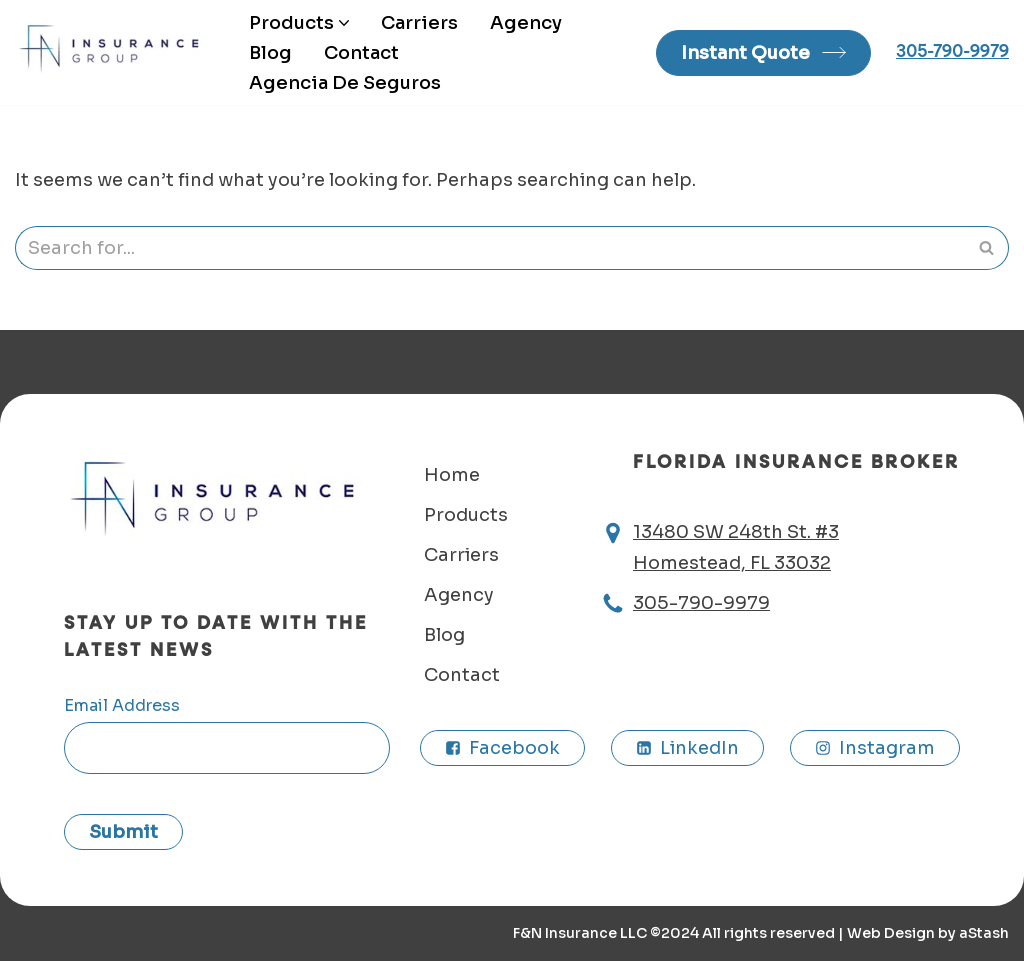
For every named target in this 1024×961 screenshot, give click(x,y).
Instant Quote (745, 53)
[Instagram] (875, 748)
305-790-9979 (952, 52)
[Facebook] (502, 748)
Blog (270, 53)
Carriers (419, 23)
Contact (361, 53)
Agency (526, 23)
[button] (344, 23)
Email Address (122, 705)
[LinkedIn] (687, 748)
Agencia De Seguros (345, 83)
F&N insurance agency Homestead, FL (115, 48)
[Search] (489, 248)
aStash (984, 933)
